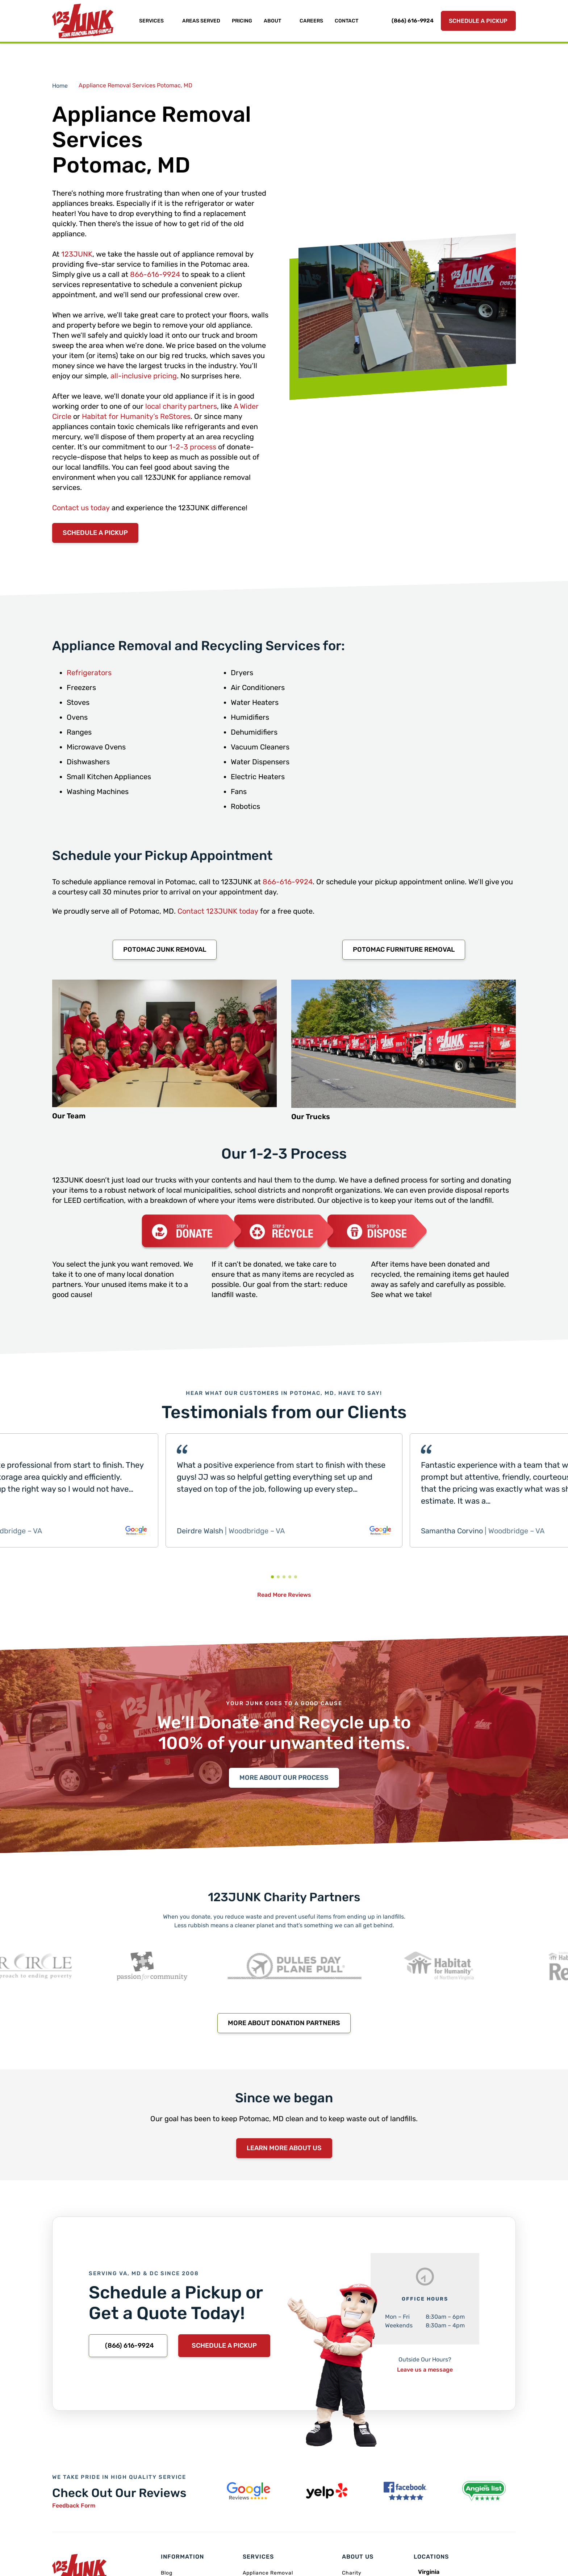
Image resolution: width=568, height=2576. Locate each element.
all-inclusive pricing (143, 375)
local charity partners (181, 406)
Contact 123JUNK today (218, 911)
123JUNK (76, 254)
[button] (272, 1576)
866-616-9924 (155, 274)
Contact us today (81, 507)
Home (60, 85)
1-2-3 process (192, 447)
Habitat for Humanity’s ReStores (136, 416)
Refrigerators (89, 672)
